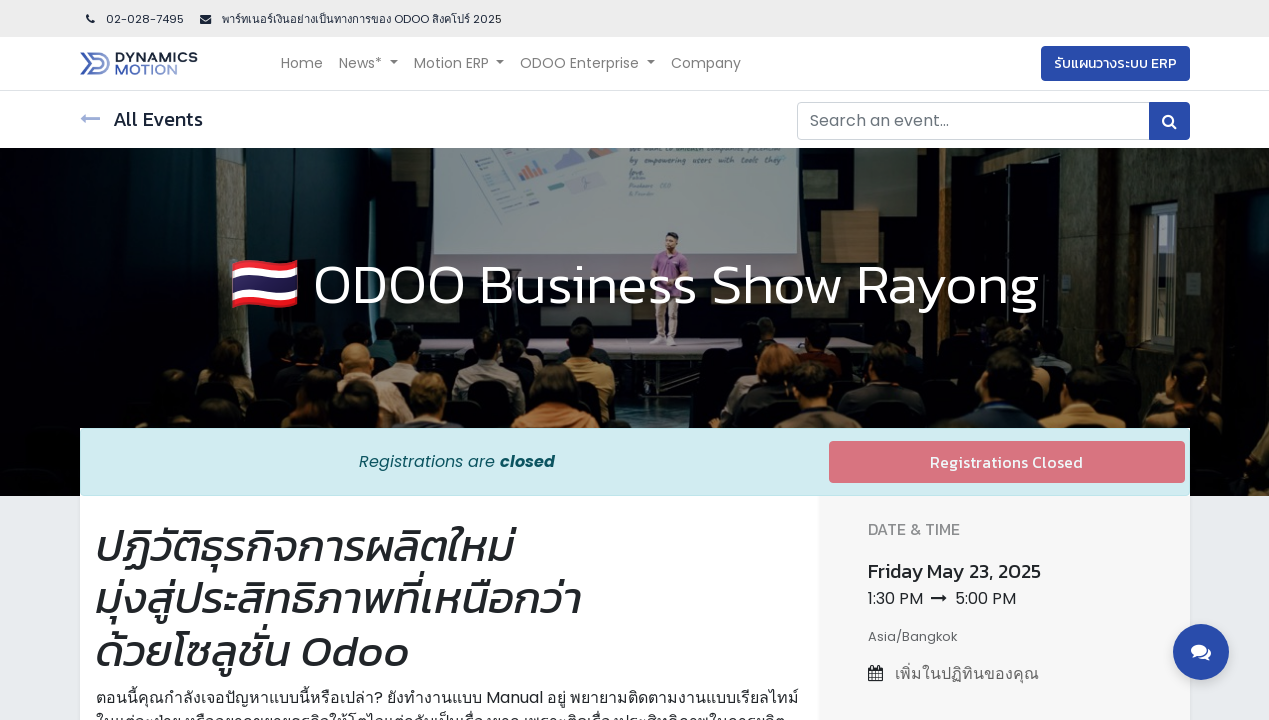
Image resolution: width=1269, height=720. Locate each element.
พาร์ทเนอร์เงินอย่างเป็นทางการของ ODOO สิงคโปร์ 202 (357, 19)
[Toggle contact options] (1201, 652)
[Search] (1169, 121)
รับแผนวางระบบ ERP (1115, 63)
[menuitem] (302, 63)
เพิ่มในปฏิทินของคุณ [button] (965, 673)
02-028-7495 (134, 19)
